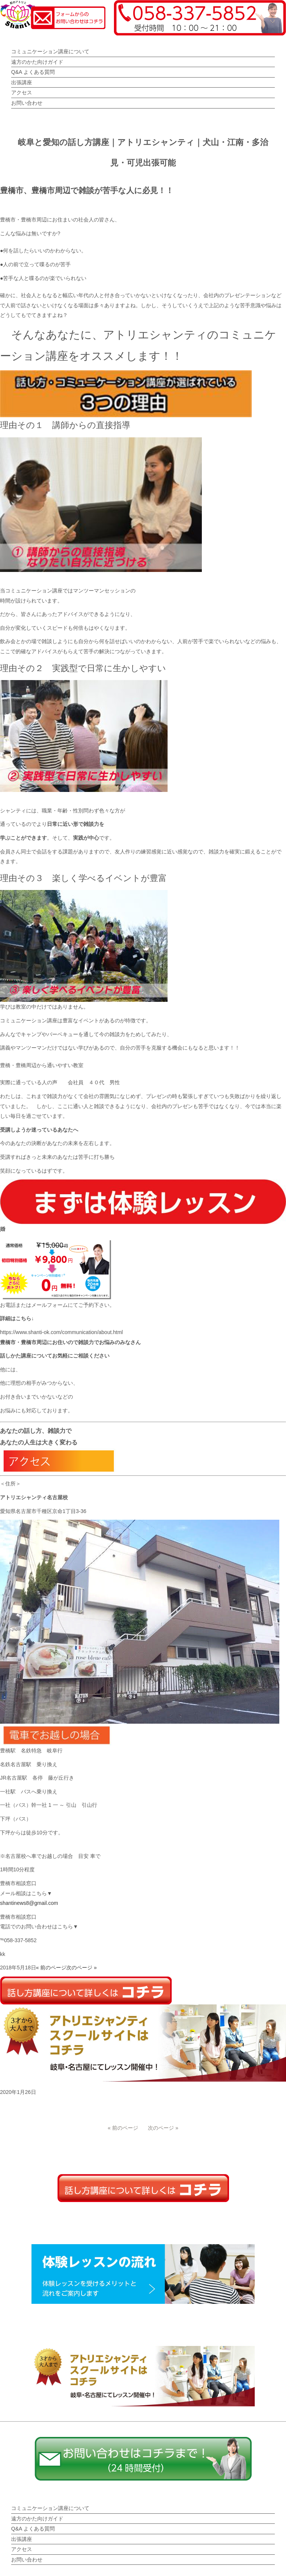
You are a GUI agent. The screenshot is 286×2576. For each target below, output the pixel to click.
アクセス (21, 92)
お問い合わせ (26, 103)
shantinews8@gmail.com (29, 1903)
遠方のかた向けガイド (37, 62)
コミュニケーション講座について (50, 51)
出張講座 (21, 82)
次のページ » (81, 1967)
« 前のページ (51, 1967)
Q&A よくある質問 (33, 72)
